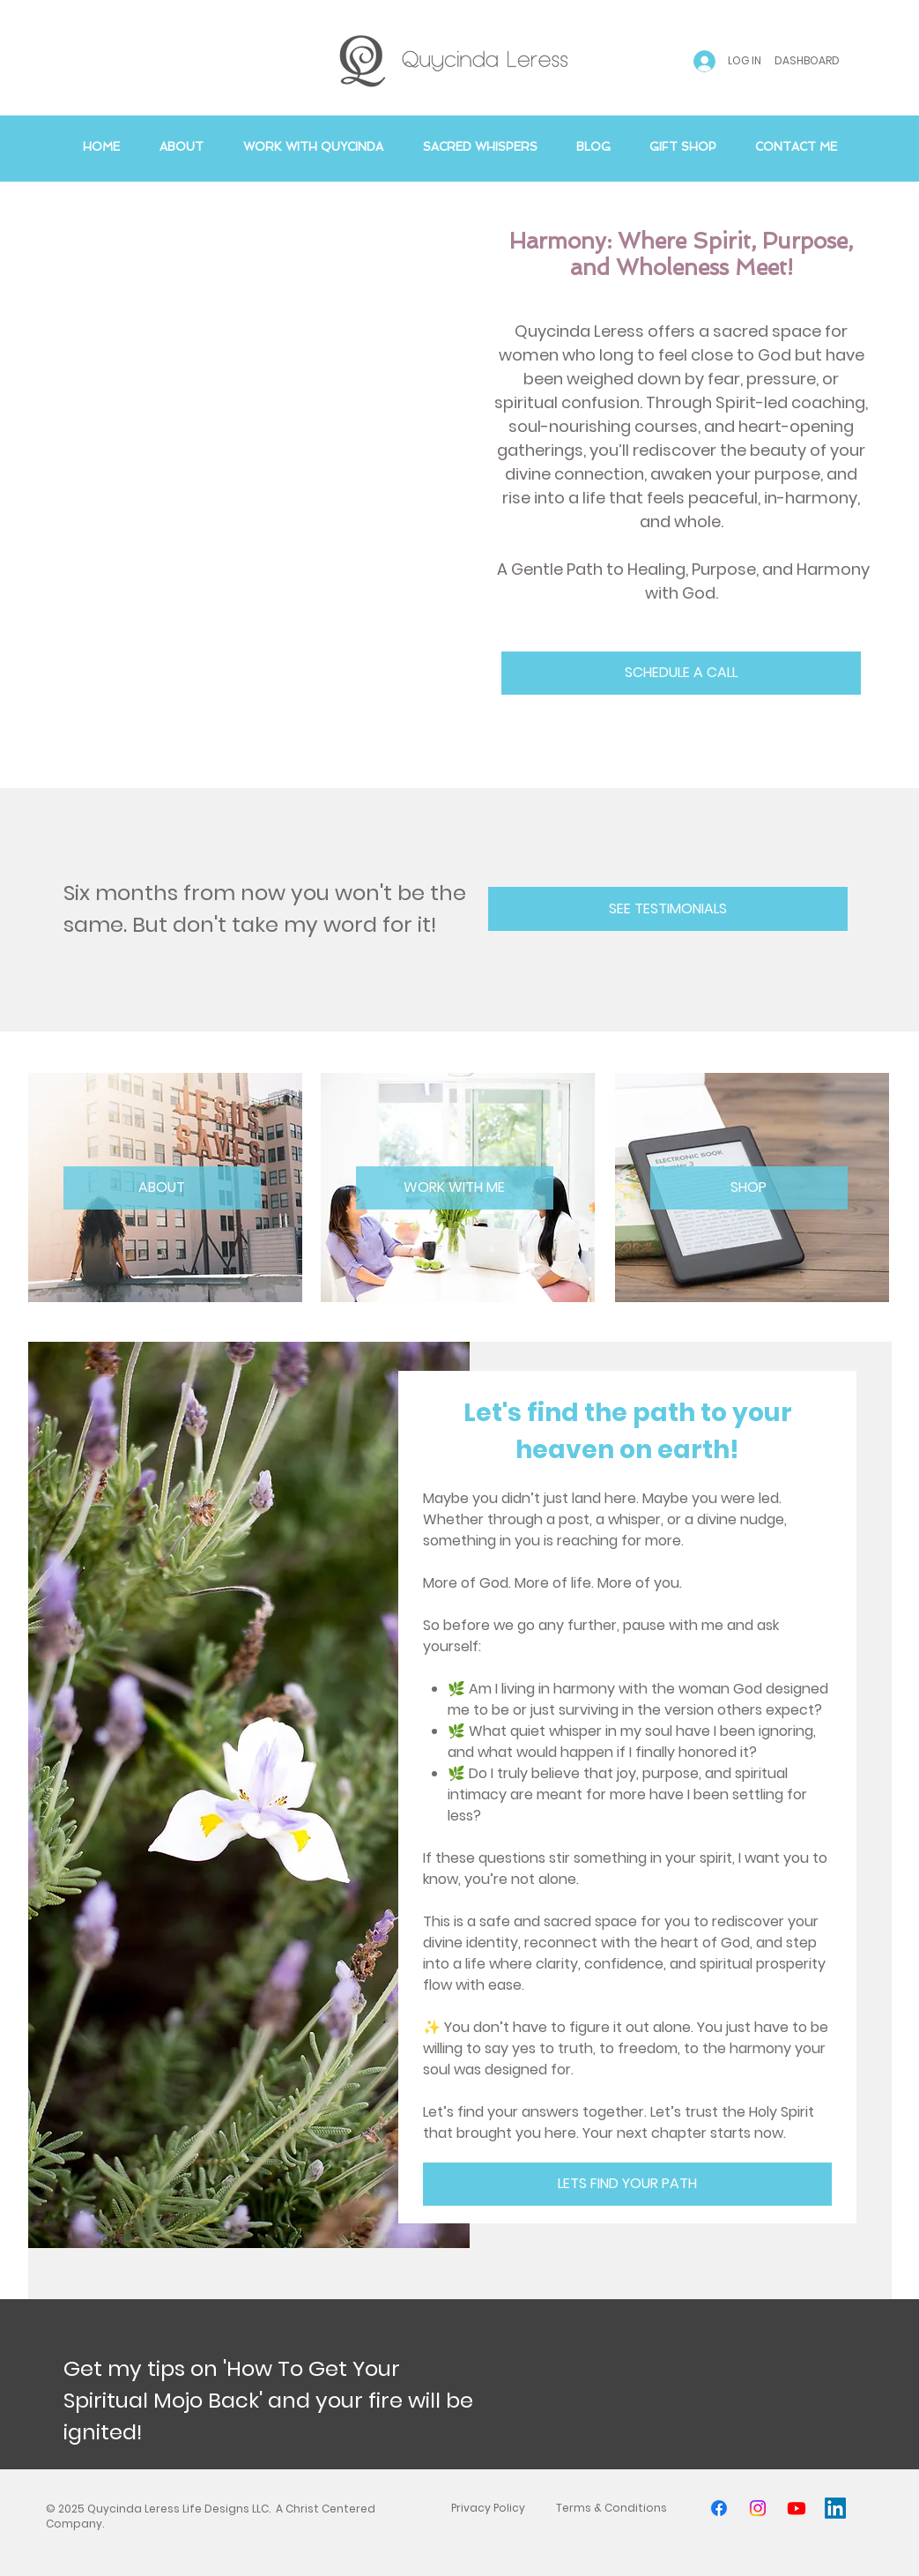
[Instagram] (757, 2508)
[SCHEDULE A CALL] (681, 673)
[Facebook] (719, 2508)
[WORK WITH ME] (454, 1188)
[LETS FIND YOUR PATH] (627, 2184)
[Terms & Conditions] (611, 2508)
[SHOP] (749, 1188)
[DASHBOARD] (807, 60)
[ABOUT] (162, 1188)
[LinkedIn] (835, 2508)
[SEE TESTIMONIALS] (668, 909)
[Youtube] (796, 2508)
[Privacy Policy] (488, 2508)
